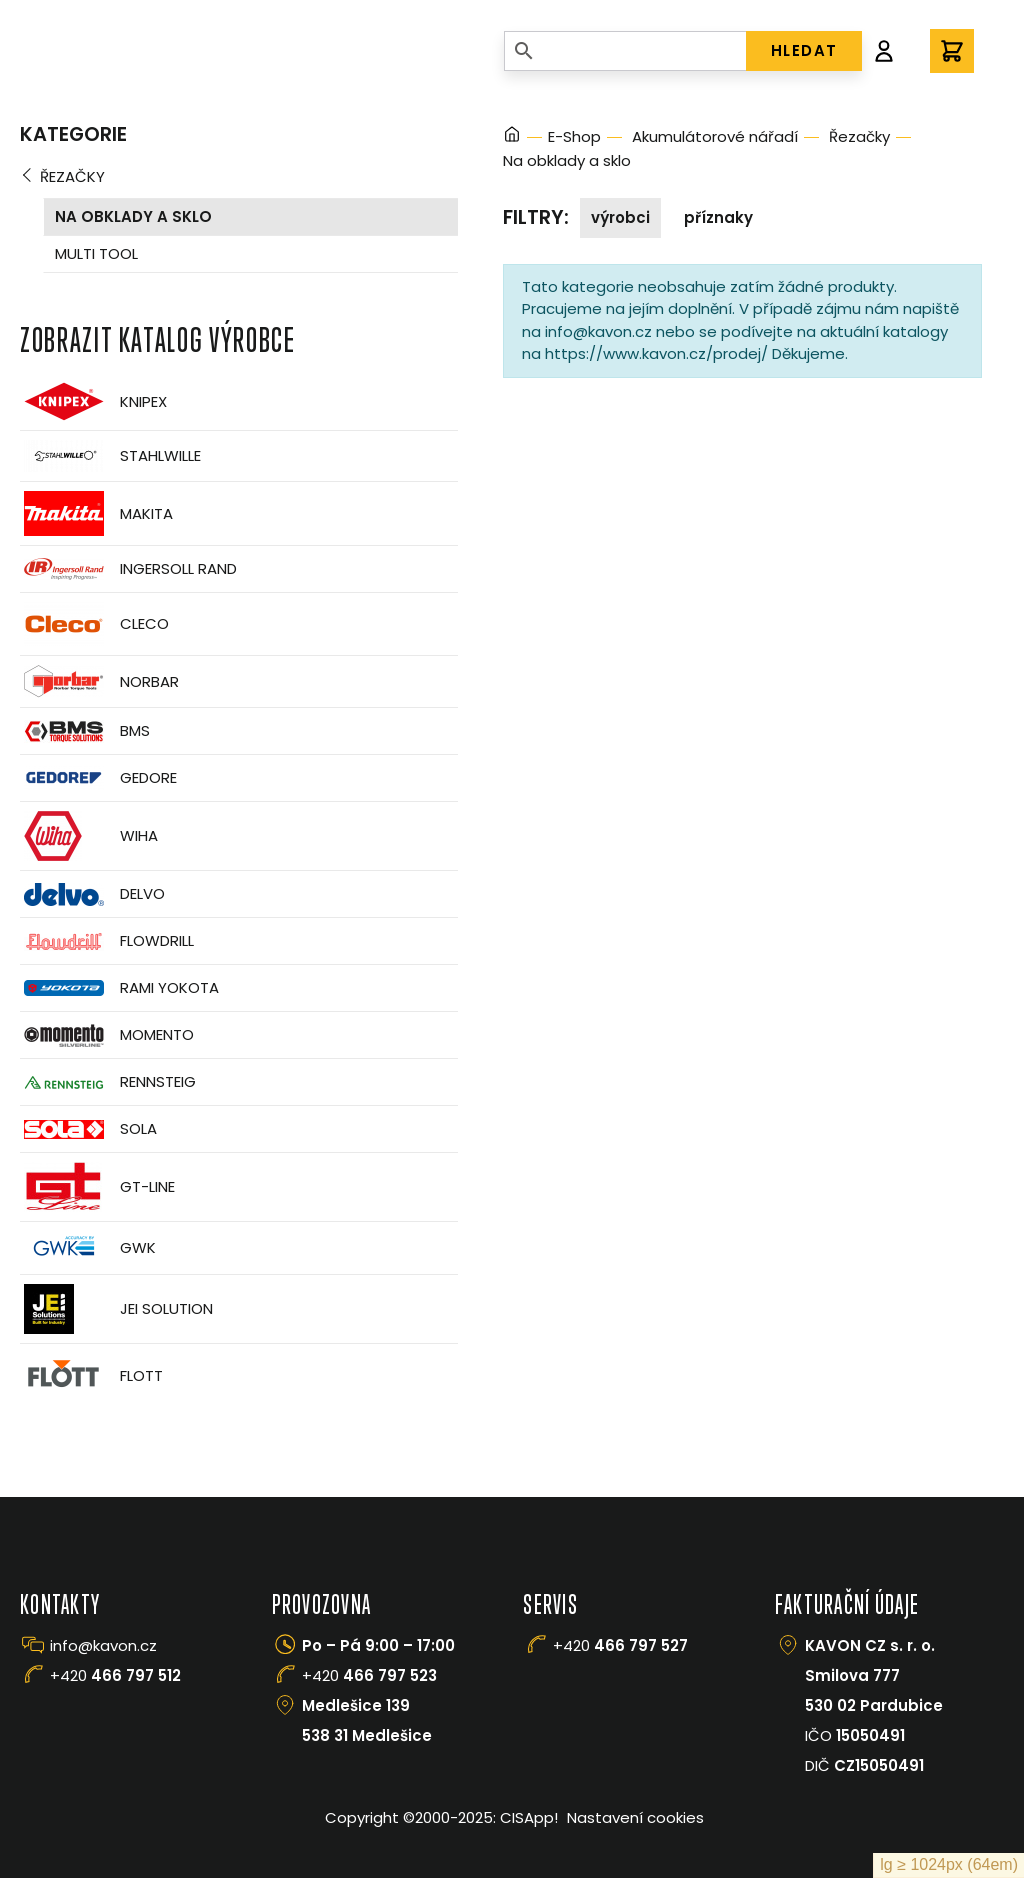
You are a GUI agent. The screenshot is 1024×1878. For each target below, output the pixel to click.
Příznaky (718, 217)
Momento (107, 1035)
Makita (96, 513)
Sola (88, 1129)
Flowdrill (107, 941)
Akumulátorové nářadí (715, 136)
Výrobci (620, 217)
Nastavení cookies (635, 1817)
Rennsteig (108, 1082)
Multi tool (96, 253)
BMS (85, 731)
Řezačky (72, 176)
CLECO (94, 624)
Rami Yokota (119, 988)
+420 (115, 1675)
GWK (88, 1248)
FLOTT (91, 1375)
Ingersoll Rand (128, 569)
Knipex (93, 401)
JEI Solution (116, 1309)
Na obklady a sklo (133, 216)
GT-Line (97, 1187)
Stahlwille (110, 456)
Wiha (89, 836)
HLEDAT (804, 50)
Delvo (92, 894)
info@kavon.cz (103, 1645)
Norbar (99, 681)
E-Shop (574, 136)
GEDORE (98, 778)
